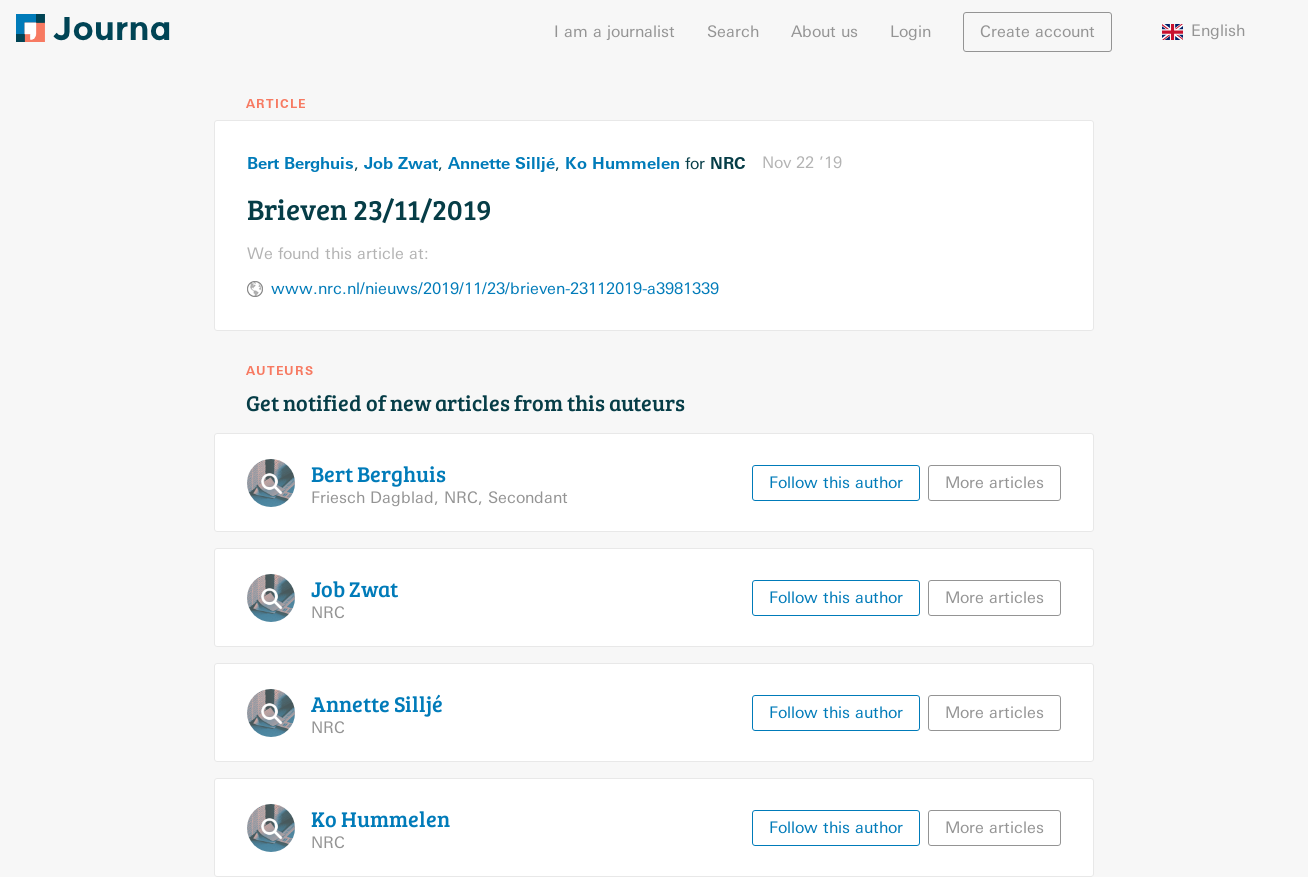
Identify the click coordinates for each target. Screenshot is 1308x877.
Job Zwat (401, 163)
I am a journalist (614, 31)
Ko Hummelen (622, 163)
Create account (1037, 31)
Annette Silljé (501, 163)
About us (824, 31)
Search (733, 31)
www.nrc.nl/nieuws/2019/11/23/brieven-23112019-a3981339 (495, 288)
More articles (994, 482)
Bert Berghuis (300, 163)
